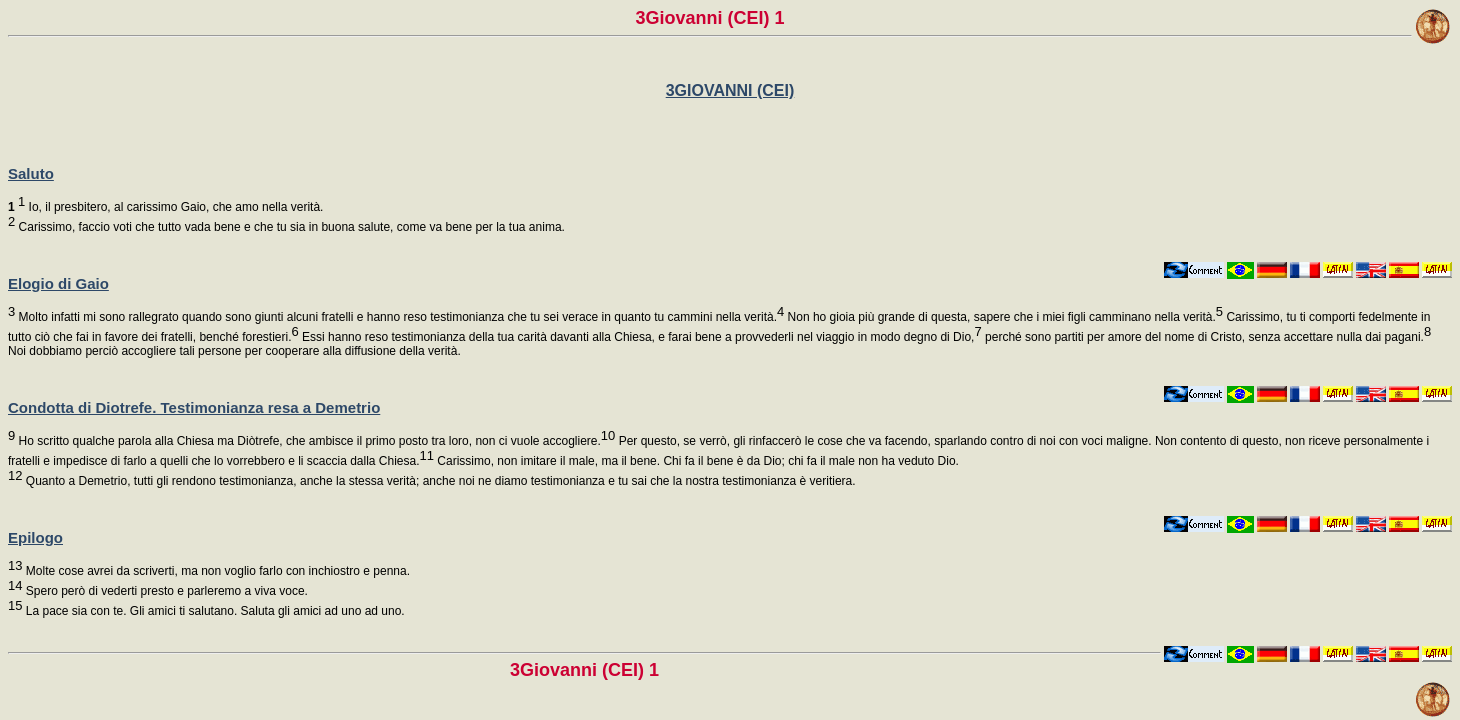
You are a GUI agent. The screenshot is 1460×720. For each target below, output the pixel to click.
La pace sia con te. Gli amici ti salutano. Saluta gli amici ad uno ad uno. (213, 611)
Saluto (31, 173)
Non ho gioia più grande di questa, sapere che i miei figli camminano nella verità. (1003, 317)
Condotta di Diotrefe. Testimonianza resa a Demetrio (194, 407)
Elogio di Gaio (58, 283)
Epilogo (35, 537)
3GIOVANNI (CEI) (730, 90)
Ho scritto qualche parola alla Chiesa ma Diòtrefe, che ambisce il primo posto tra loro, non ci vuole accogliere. (315, 441)
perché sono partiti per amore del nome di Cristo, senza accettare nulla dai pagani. (1206, 337)
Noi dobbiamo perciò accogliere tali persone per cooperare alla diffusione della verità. (234, 351)
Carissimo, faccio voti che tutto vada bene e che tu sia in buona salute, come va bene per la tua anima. (290, 227)
